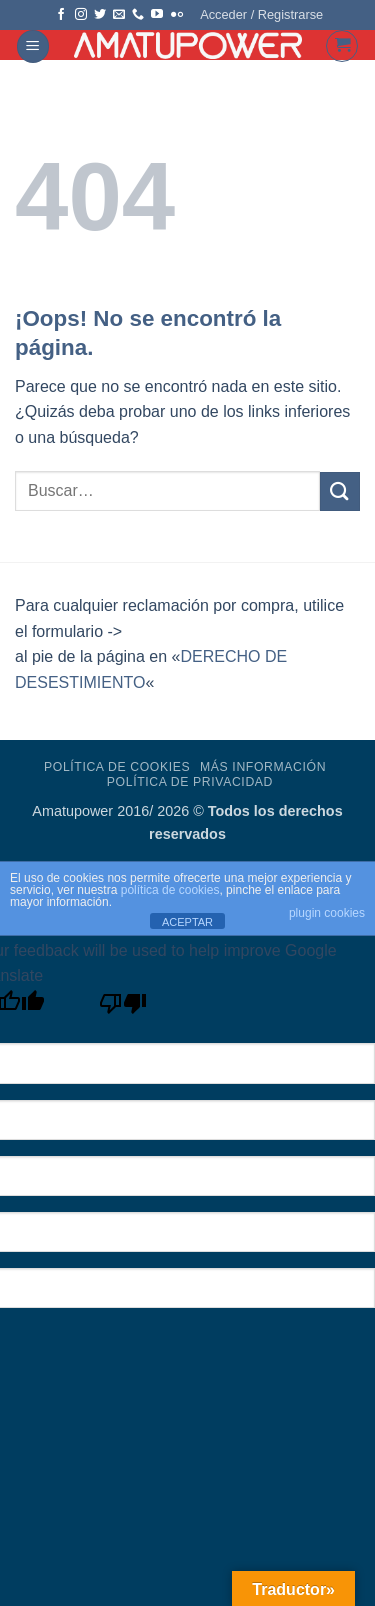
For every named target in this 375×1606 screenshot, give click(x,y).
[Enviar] (340, 491)
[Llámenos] (138, 15)
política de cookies (170, 890)
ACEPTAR (187, 922)
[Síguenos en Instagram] (81, 15)
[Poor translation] (123, 1008)
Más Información (263, 767)
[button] (261, 15)
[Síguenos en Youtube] (157, 15)
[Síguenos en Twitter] (100, 15)
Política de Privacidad (190, 782)
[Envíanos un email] (119, 15)
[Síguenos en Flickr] (177, 15)
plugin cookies (327, 913)
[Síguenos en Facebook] (61, 15)
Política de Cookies (117, 767)
